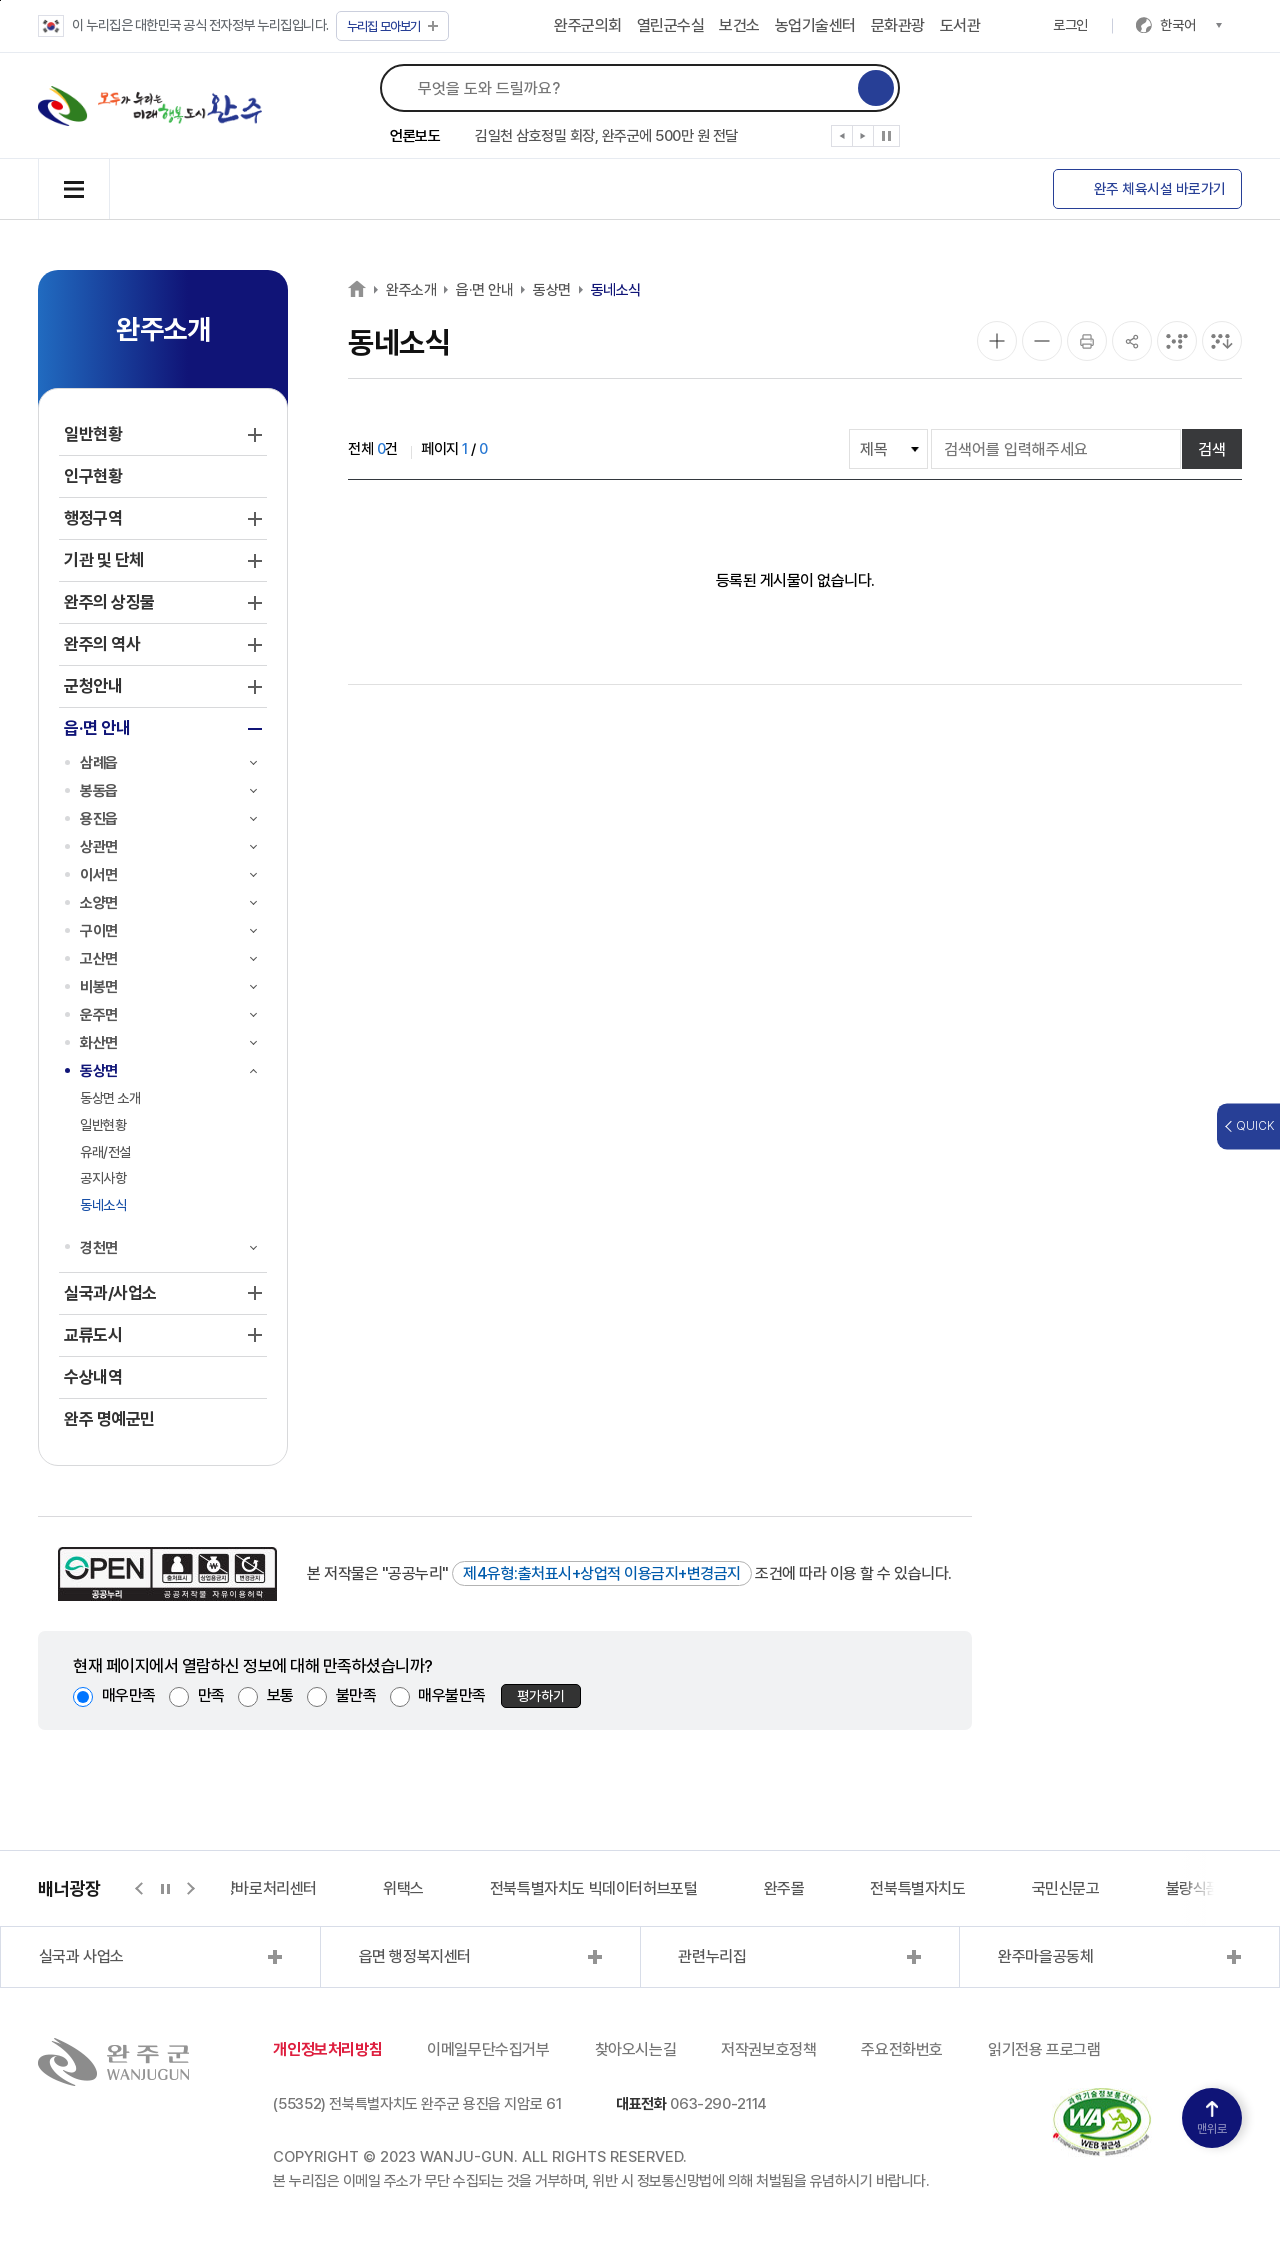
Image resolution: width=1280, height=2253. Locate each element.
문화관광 (898, 25)
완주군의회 (588, 25)
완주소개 (411, 290)
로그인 (1070, 25)
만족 (211, 1695)
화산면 (99, 1043)
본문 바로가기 (0, 0)
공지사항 (103, 1178)
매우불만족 (452, 1695)
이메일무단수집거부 (488, 2049)
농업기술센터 (815, 25)
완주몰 (784, 1888)
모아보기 (392, 26)
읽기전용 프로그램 (1044, 2049)
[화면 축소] (1042, 341)
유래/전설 (105, 1152)
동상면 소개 (110, 1098)
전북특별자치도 (917, 1888)
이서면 (99, 875)
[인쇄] (1087, 341)
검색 (1212, 449)
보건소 (739, 25)
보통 (280, 1695)
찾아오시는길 (636, 2049)
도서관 (960, 25)
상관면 (99, 847)
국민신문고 (1066, 1888)
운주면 (99, 1015)
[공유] (1132, 341)
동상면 (99, 1071)
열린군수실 (671, 25)
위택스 (403, 1888)
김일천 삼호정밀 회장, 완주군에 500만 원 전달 (606, 136)
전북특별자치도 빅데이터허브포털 (594, 1888)
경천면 (99, 1248)
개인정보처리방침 (327, 2049)
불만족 (356, 1695)
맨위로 (1212, 2118)
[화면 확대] (997, 341)
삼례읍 (99, 763)
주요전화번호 (902, 2049)
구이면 (99, 931)
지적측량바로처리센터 (249, 1888)
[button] (842, 140)
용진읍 (99, 819)
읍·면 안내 (484, 290)
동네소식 (103, 1205)
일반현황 (103, 1125)
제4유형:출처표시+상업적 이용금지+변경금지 (602, 1573)
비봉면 (99, 987)
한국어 (1191, 25)
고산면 (99, 959)
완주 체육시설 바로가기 (1160, 188)
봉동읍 (99, 791)
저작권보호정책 (768, 2049)
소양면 (99, 903)
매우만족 (129, 1695)
